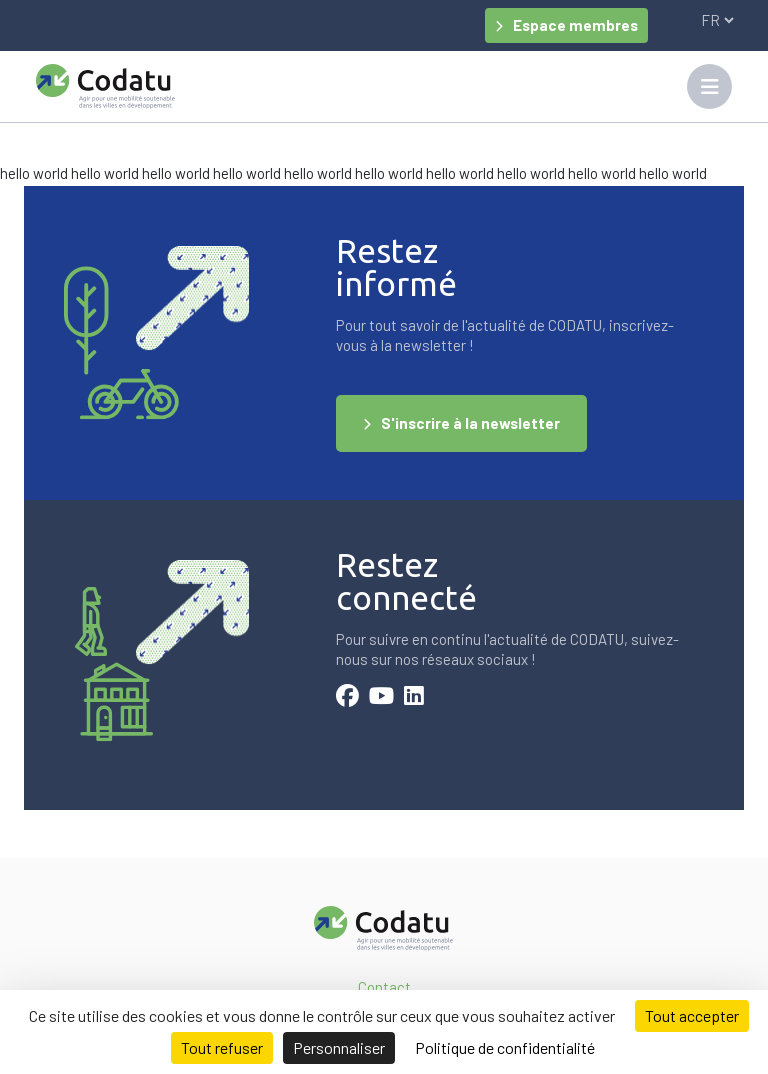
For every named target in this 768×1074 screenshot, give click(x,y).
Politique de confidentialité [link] (505, 1047)
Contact (384, 987)
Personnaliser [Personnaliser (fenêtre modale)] (339, 1047)
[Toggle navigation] (709, 86)
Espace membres (575, 25)
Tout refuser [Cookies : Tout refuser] (222, 1047)
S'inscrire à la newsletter (470, 423)
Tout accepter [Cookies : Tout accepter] (692, 1015)
